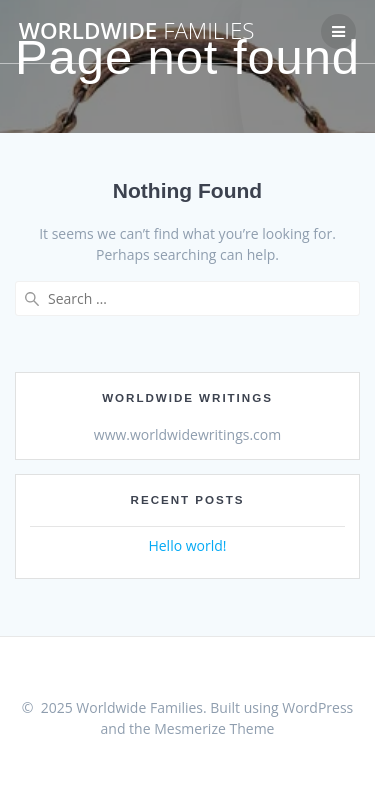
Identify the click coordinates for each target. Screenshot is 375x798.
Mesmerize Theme (214, 728)
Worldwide (137, 31)
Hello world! (187, 545)
